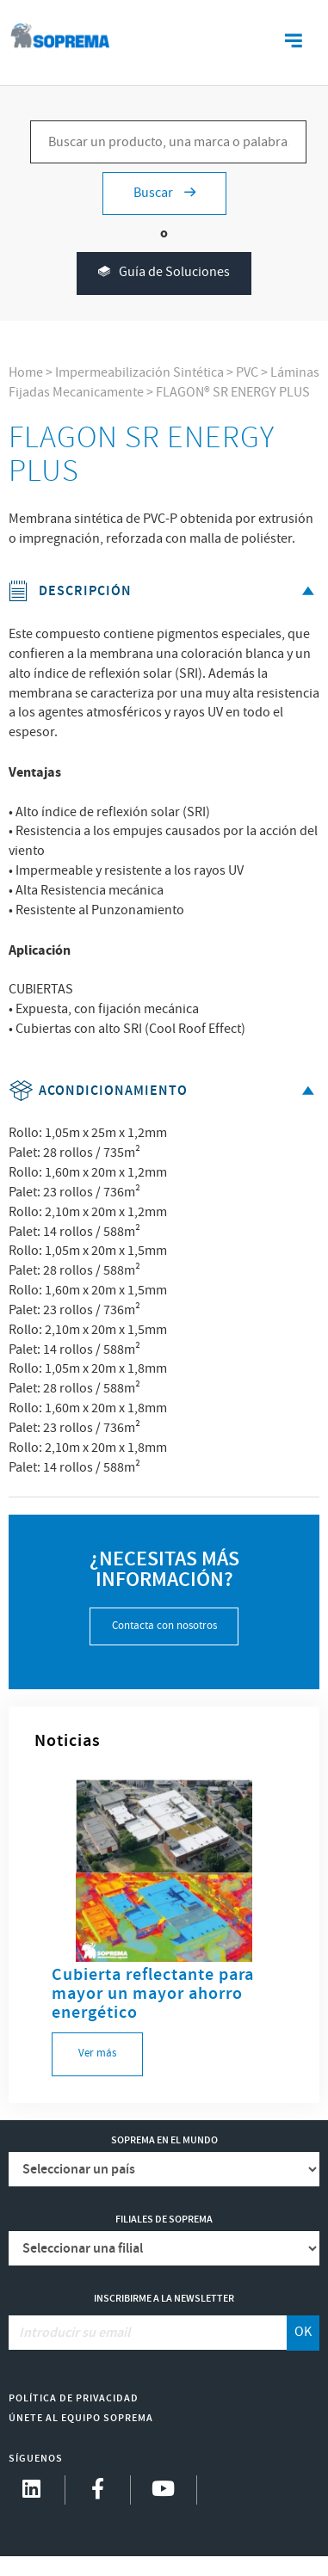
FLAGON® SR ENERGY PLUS (233, 393)
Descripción (164, 591)
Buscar (164, 193)
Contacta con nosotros (164, 1626)
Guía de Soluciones (164, 273)
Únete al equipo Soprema (81, 2418)
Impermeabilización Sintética (139, 373)
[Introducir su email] (148, 2332)
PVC (247, 373)
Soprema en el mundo (164, 2140)
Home (26, 373)
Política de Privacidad (74, 2398)
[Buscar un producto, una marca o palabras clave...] (168, 141)
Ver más (97, 2053)
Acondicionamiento (164, 1091)
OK (303, 2332)
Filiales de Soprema (164, 2219)
